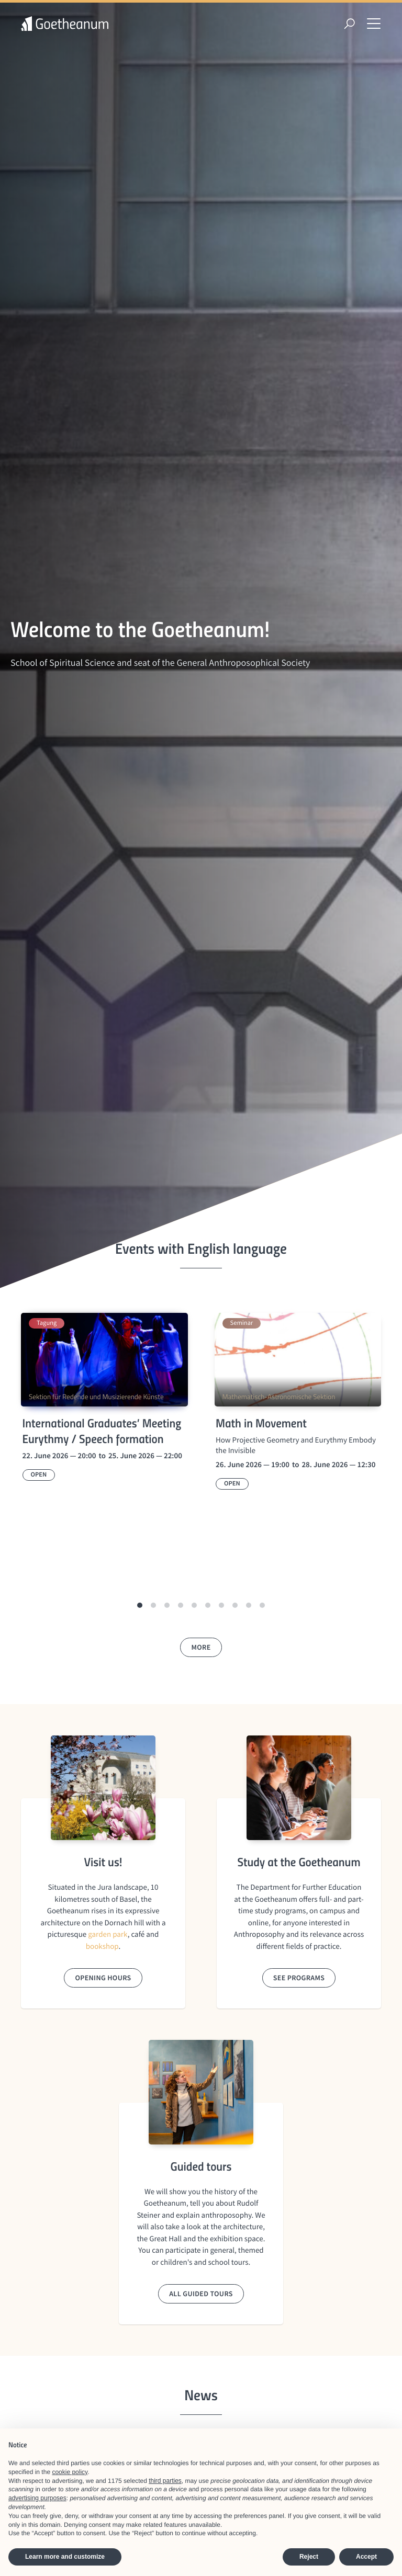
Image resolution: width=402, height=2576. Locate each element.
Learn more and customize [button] (65, 2556)
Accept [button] (366, 2556)
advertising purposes (37, 2498)
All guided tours (201, 2293)
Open (39, 1475)
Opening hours (103, 1977)
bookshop (102, 1946)
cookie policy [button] (69, 2472)
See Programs (299, 1977)
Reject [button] (308, 2556)
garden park (107, 1934)
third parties (165, 2480)
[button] (139, 1605)
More (200, 1647)
